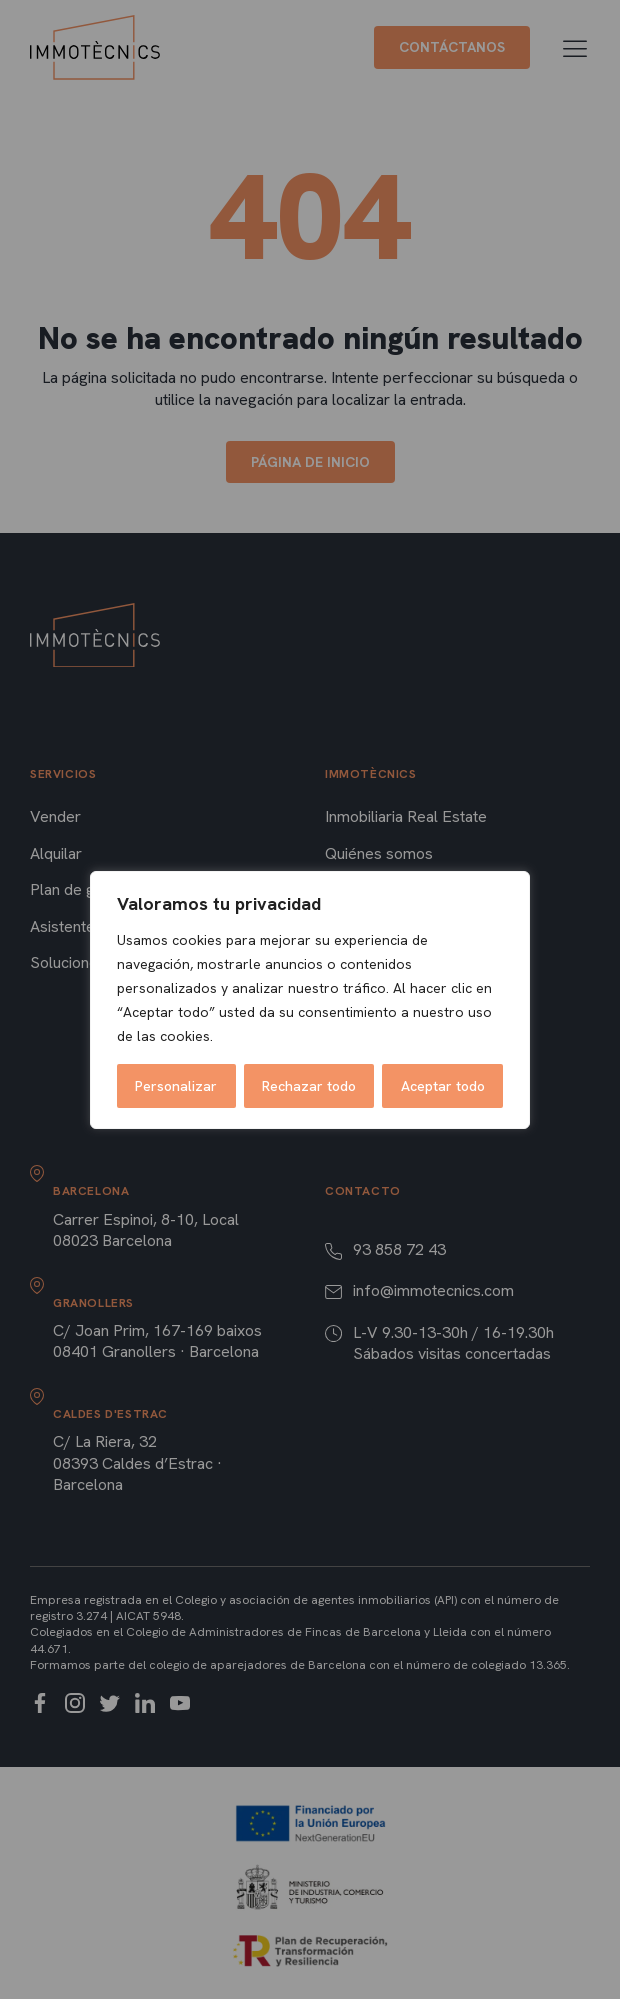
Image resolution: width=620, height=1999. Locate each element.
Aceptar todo (443, 1086)
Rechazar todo (309, 1086)
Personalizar (176, 1086)
